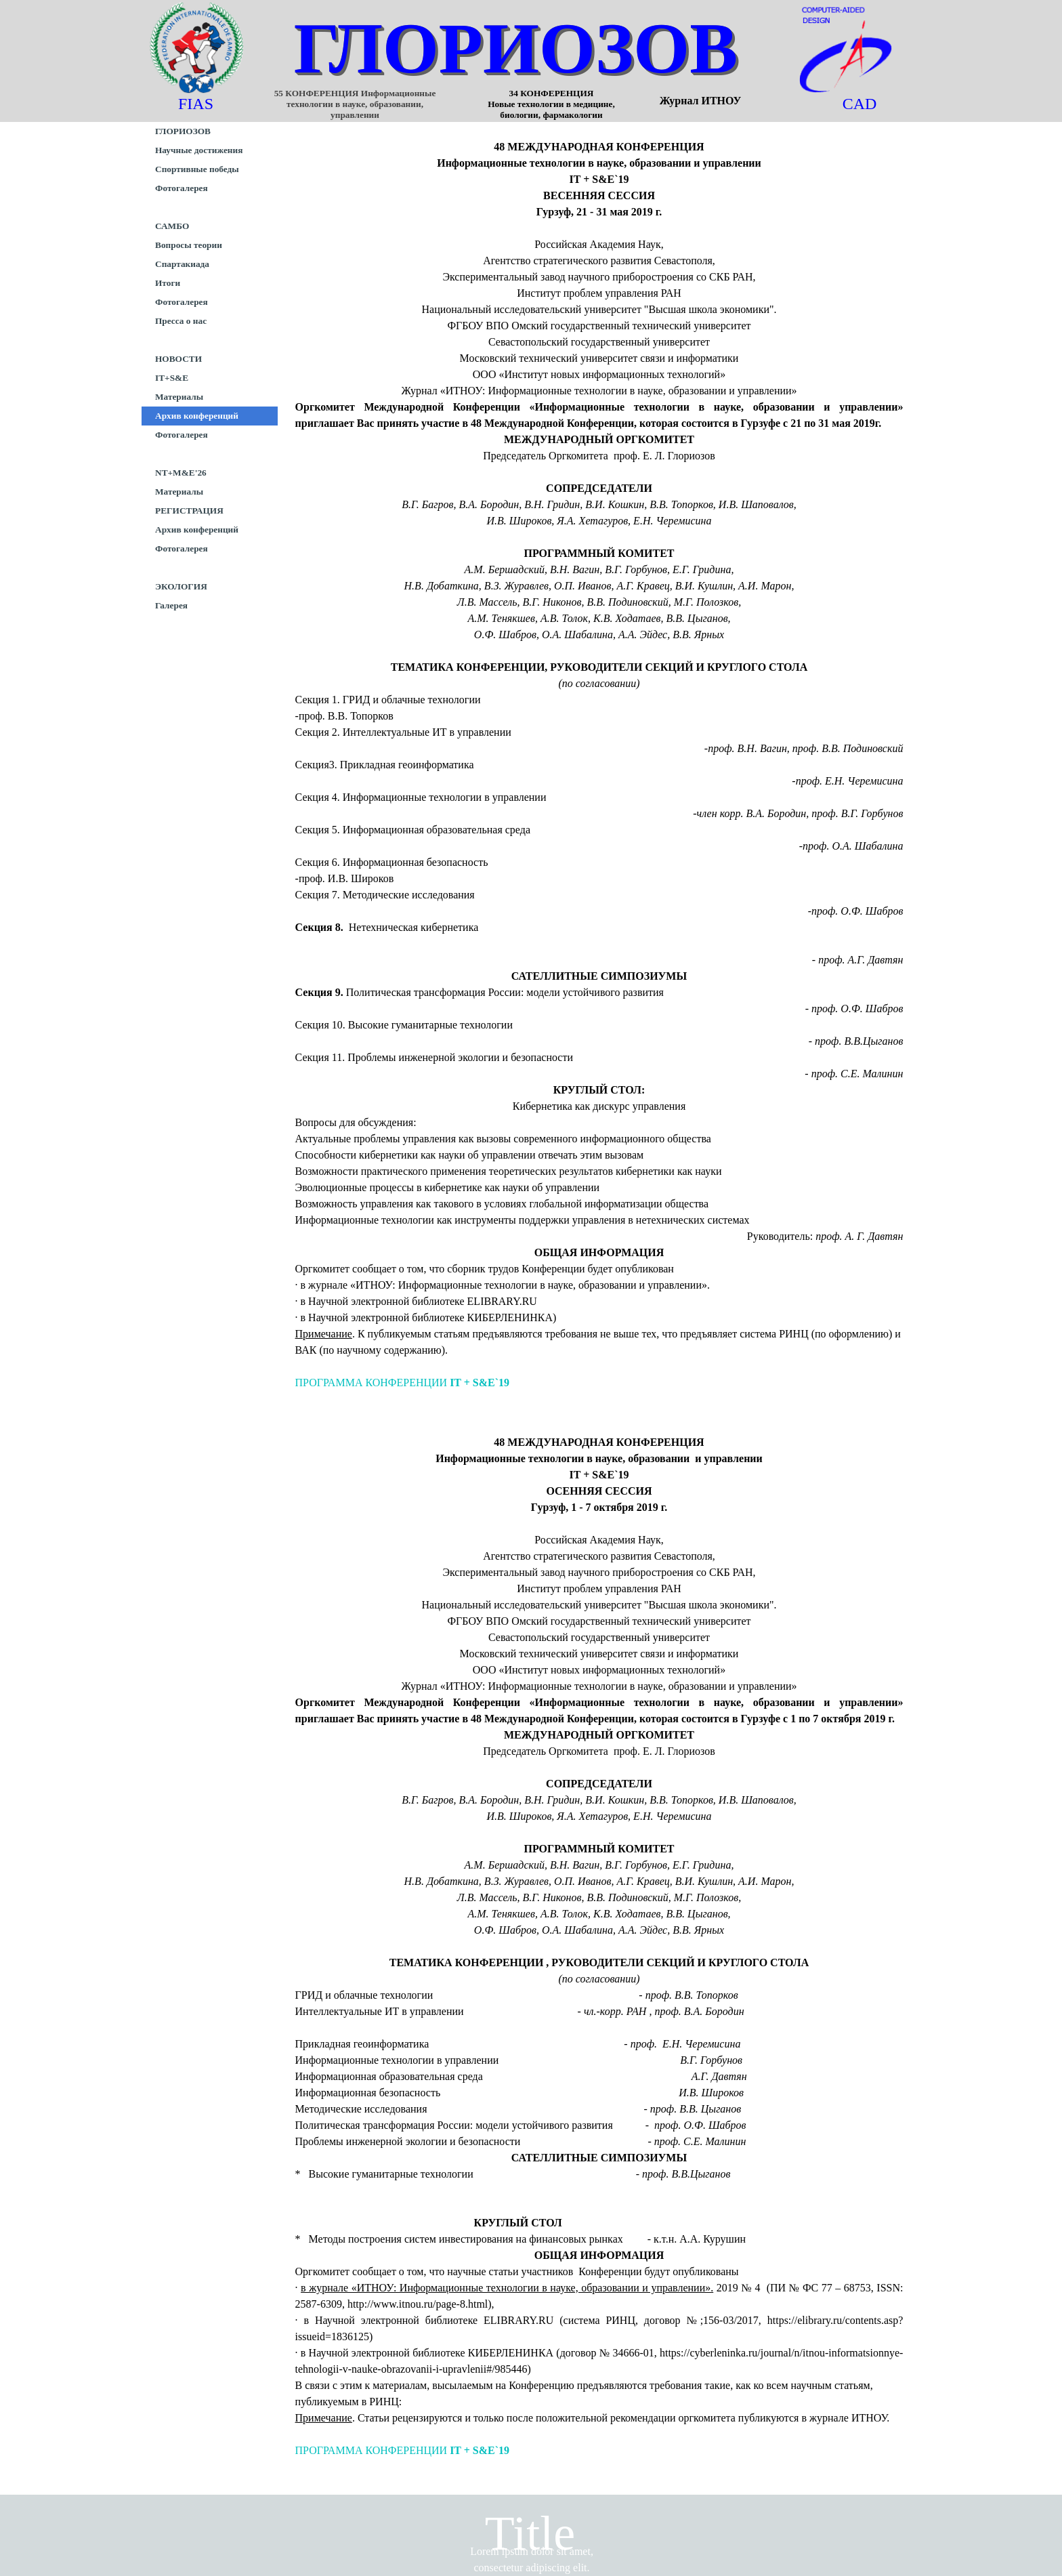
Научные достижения (198, 150)
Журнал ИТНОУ (701, 100)
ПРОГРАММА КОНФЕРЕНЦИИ (402, 1382)
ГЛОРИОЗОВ (516, 48)
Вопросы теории (188, 245)
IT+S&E (171, 378)
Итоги (167, 283)
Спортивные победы (197, 169)
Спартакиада (182, 264)
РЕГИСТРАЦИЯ (189, 510)
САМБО (172, 226)
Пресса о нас (181, 321)
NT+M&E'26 (181, 473)
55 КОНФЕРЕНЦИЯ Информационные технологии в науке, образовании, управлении (356, 104)
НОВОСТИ (178, 359)
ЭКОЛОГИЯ (181, 586)
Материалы (179, 397)
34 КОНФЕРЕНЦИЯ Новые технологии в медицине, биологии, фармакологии (588, 104)
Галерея (171, 605)
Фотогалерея (181, 188)
